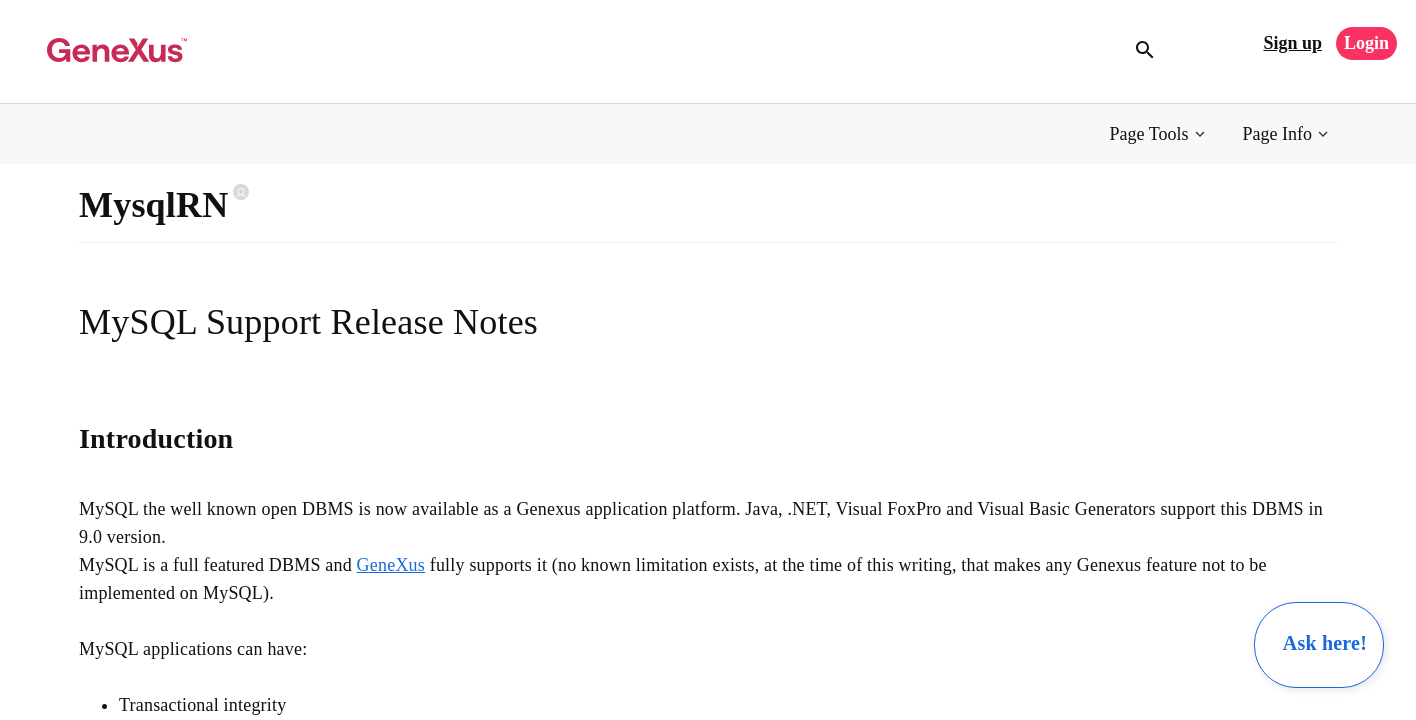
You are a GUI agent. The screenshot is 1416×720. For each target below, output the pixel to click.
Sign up (1292, 43)
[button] (1159, 134)
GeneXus (391, 565)
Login (1366, 43)
